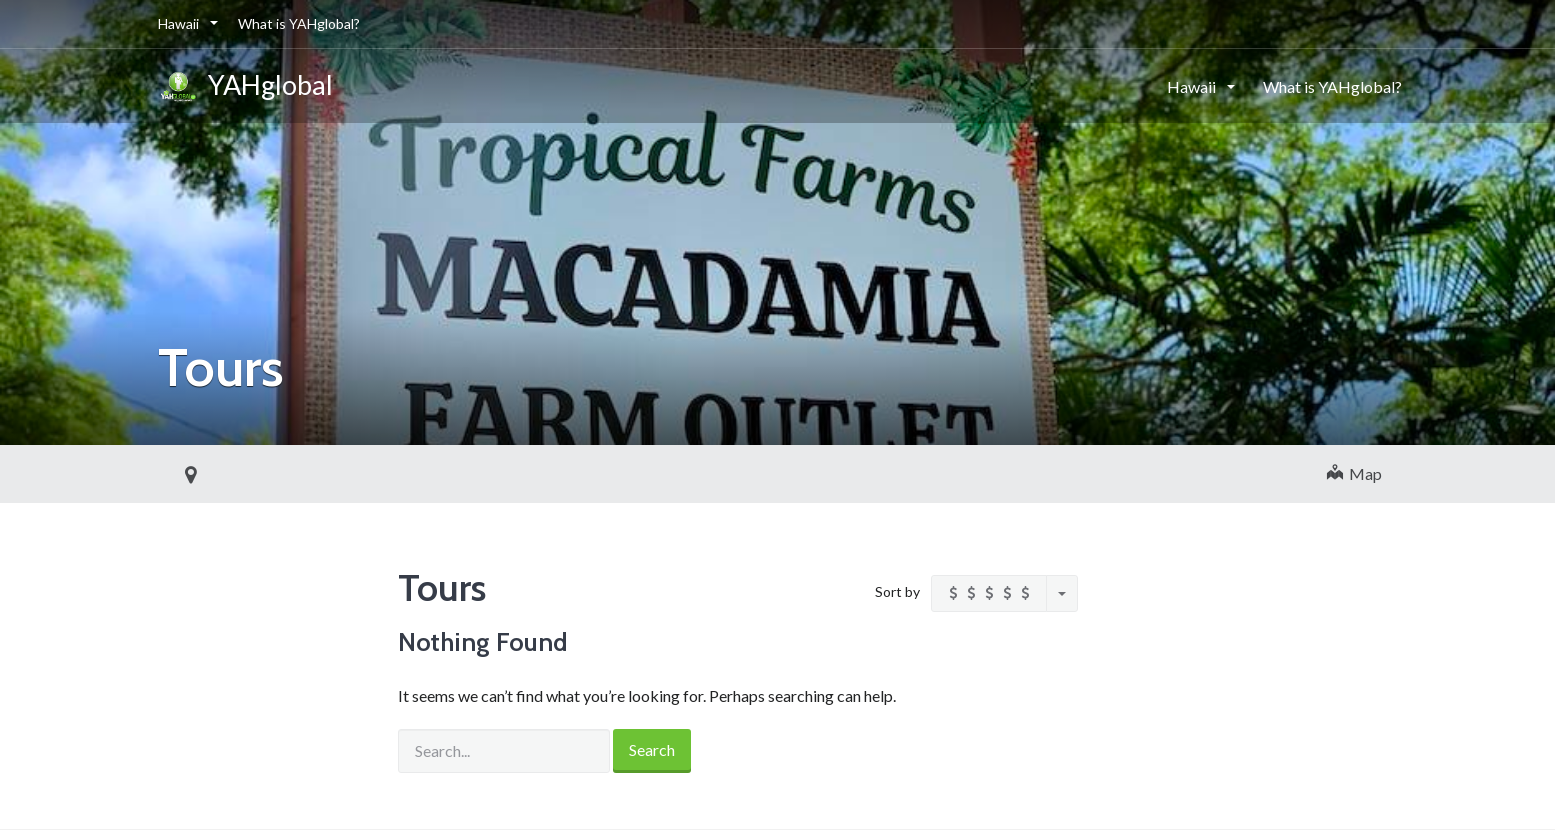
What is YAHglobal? (299, 23)
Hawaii (180, 23)
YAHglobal (245, 88)
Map (1354, 473)
